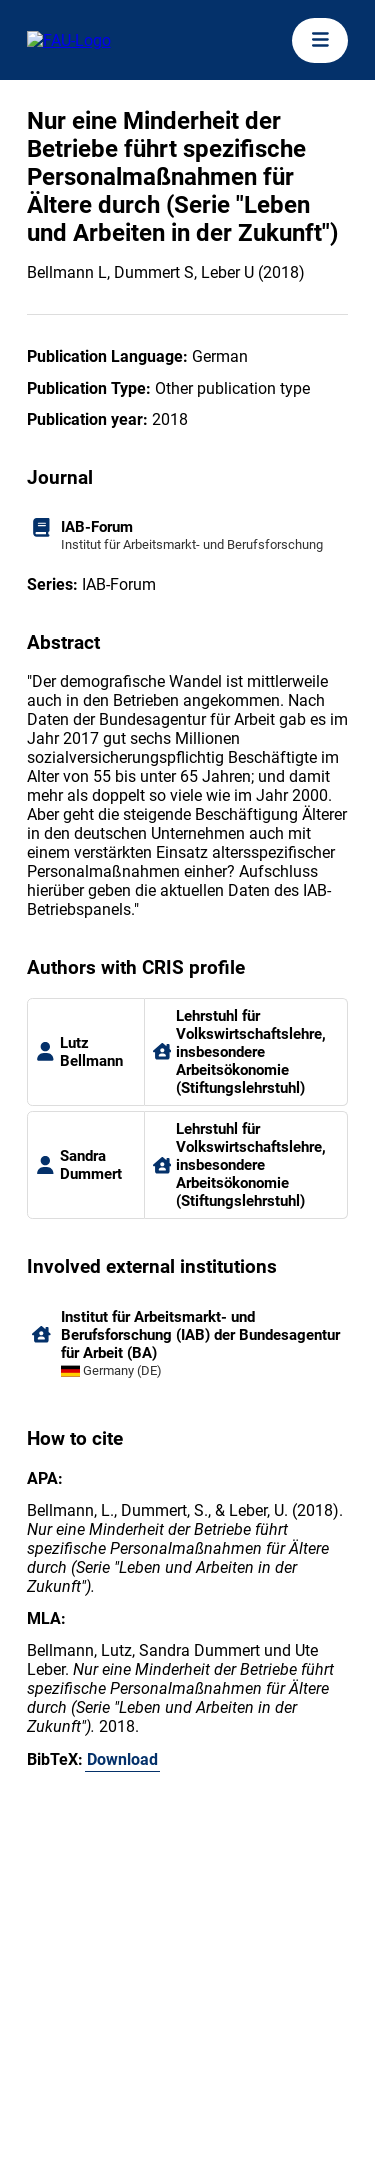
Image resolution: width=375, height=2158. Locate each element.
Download (122, 1759)
